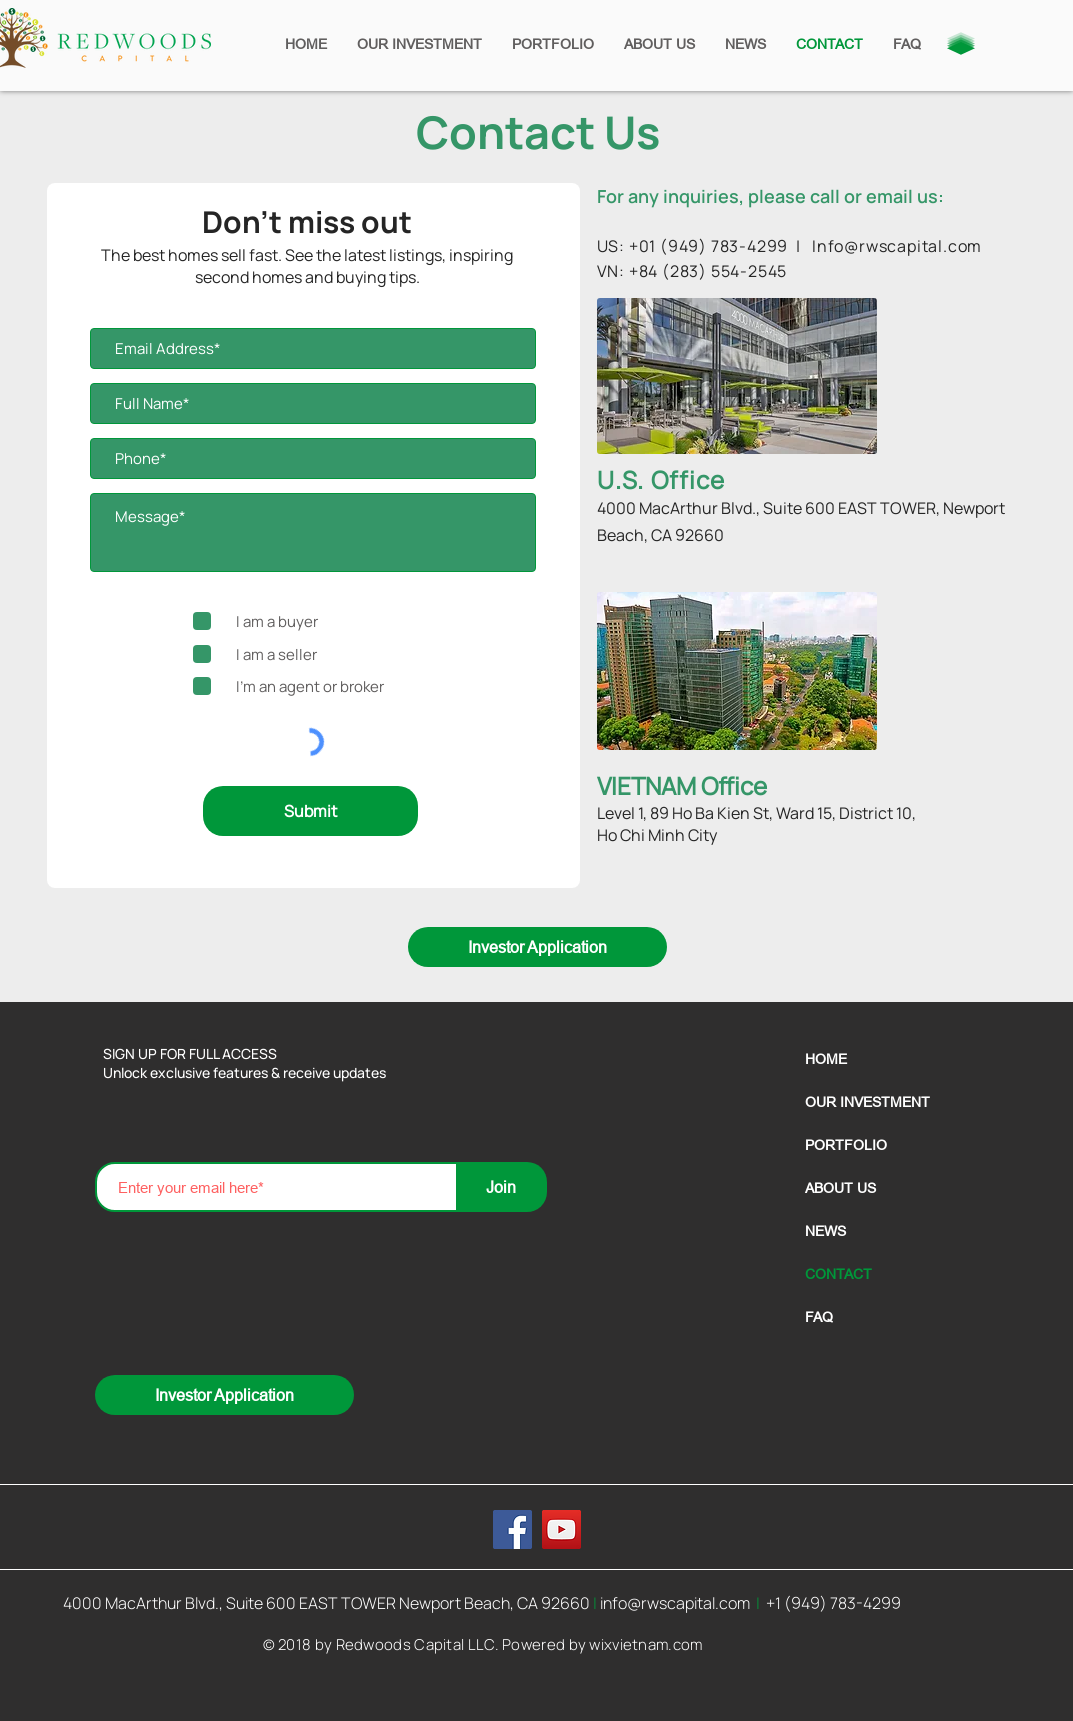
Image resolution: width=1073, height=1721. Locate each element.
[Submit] (310, 811)
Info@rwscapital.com (897, 246)
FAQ (819, 1317)
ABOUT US (840, 1188)
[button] (961, 43)
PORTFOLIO (846, 1145)
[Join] (501, 1187)
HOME (826, 1059)
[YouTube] (561, 1529)
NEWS (825, 1231)
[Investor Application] (537, 947)
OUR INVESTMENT (867, 1102)
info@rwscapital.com (675, 1603)
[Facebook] (512, 1529)
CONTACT (838, 1274)
